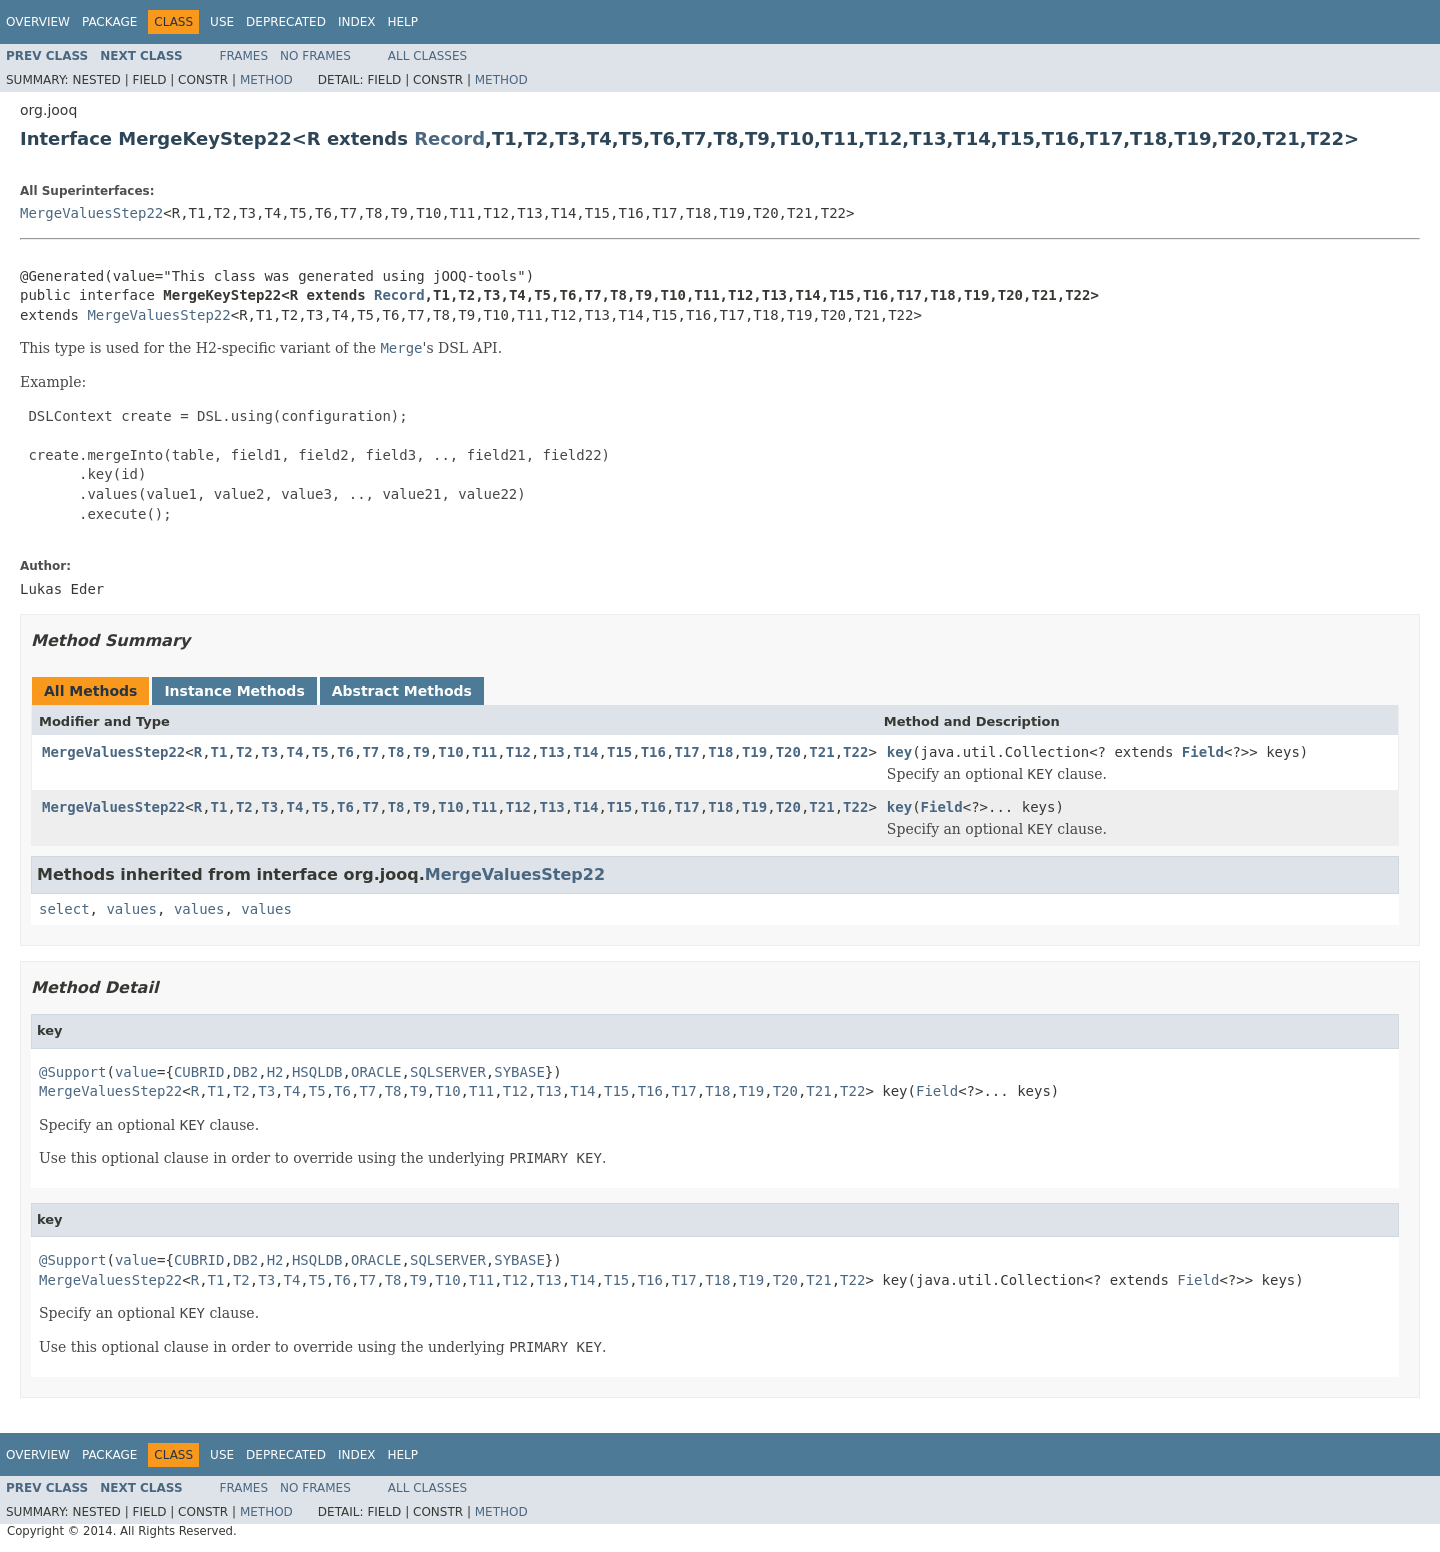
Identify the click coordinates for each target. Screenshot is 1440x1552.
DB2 (245, 1072)
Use (222, 22)
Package (109, 22)
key (899, 752)
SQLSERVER (448, 1072)
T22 (855, 752)
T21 (821, 752)
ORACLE (376, 1072)
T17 (686, 752)
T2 (244, 752)
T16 (653, 752)
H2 (275, 1072)
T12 (518, 752)
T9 (421, 752)
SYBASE (519, 1072)
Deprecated (286, 22)
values (131, 909)
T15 (619, 752)
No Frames (315, 56)
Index (357, 22)
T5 (320, 752)
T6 (345, 752)
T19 (754, 752)
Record (449, 138)
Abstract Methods (402, 691)
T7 (370, 752)
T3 (269, 752)
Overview (38, 22)
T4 (295, 752)
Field (1203, 752)
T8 (396, 752)
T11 (484, 752)
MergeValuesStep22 (91, 213)
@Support (72, 1072)
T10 (450, 752)
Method (266, 80)
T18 (720, 752)
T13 (551, 752)
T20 (788, 752)
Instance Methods (234, 691)
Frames (244, 56)
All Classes (427, 56)
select (64, 909)
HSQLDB (317, 1072)
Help (402, 22)
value (136, 1072)
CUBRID (199, 1072)
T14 (585, 752)
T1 (219, 752)
